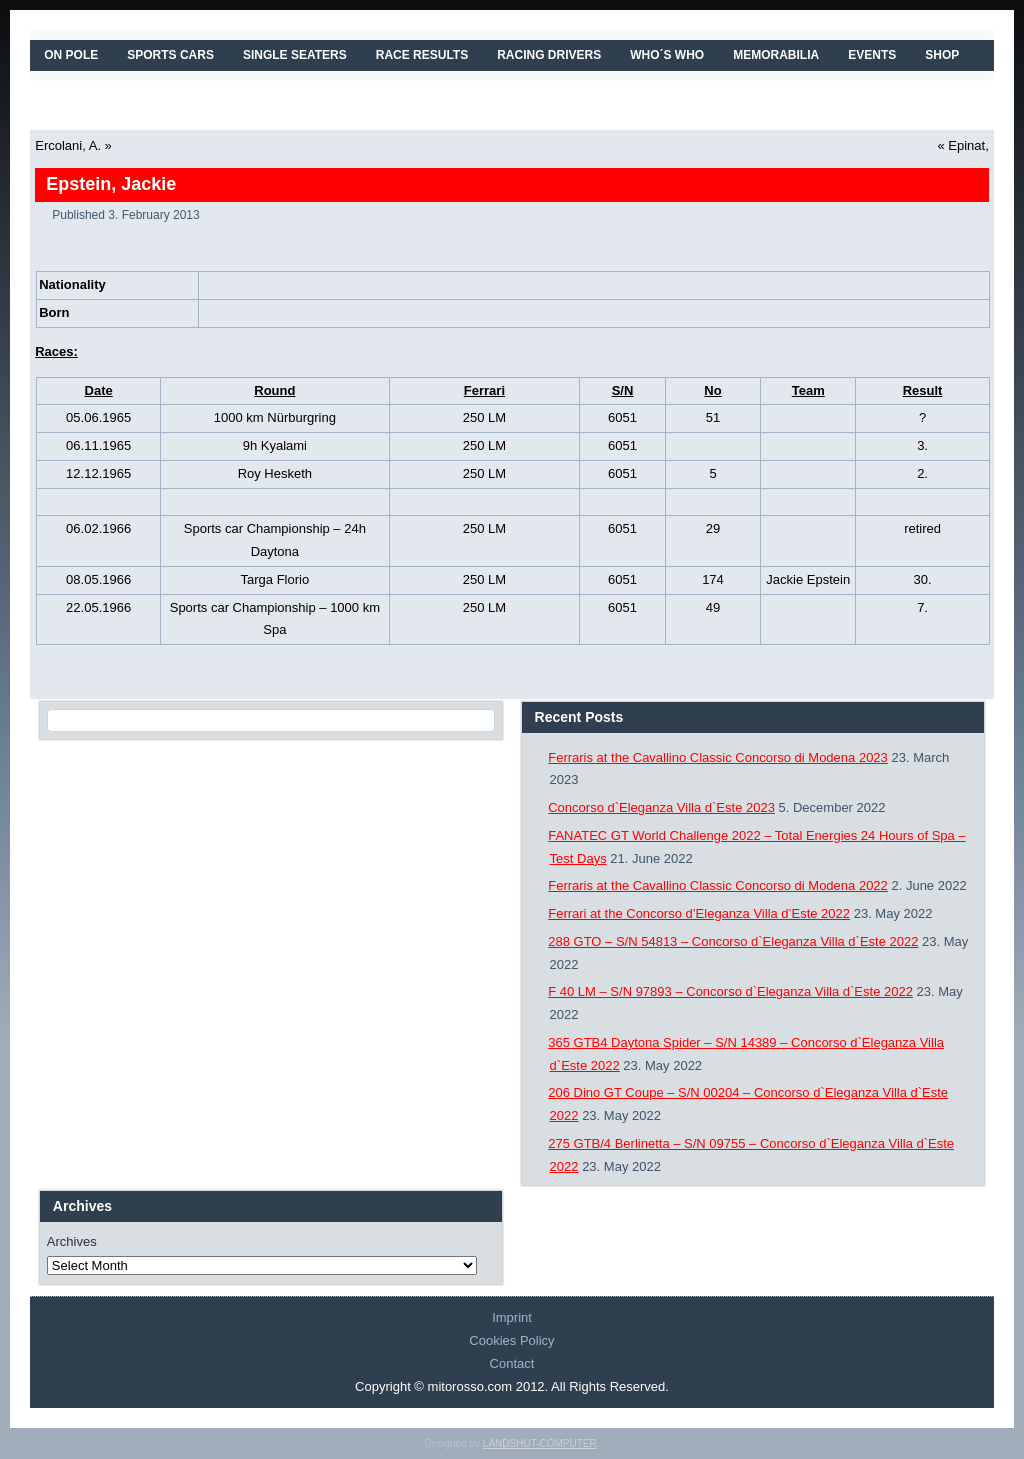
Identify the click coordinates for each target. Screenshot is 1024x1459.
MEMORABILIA (776, 55)
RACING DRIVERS (549, 55)
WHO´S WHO (667, 55)
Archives (72, 1241)
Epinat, (968, 145)
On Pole (71, 55)
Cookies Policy (511, 1340)
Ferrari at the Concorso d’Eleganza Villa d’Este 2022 (699, 913)
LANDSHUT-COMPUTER (540, 1443)
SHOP (942, 55)
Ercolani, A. (68, 145)
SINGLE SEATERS (295, 55)
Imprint (512, 1317)
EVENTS (872, 55)
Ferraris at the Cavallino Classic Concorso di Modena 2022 (718, 885)
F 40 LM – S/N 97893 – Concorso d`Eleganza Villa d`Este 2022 (730, 991)
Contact (512, 1363)
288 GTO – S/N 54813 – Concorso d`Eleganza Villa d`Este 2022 (733, 941)
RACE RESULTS (422, 55)
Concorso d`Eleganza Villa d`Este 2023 (661, 807)
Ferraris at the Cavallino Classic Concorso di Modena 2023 (718, 757)
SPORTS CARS (170, 55)
